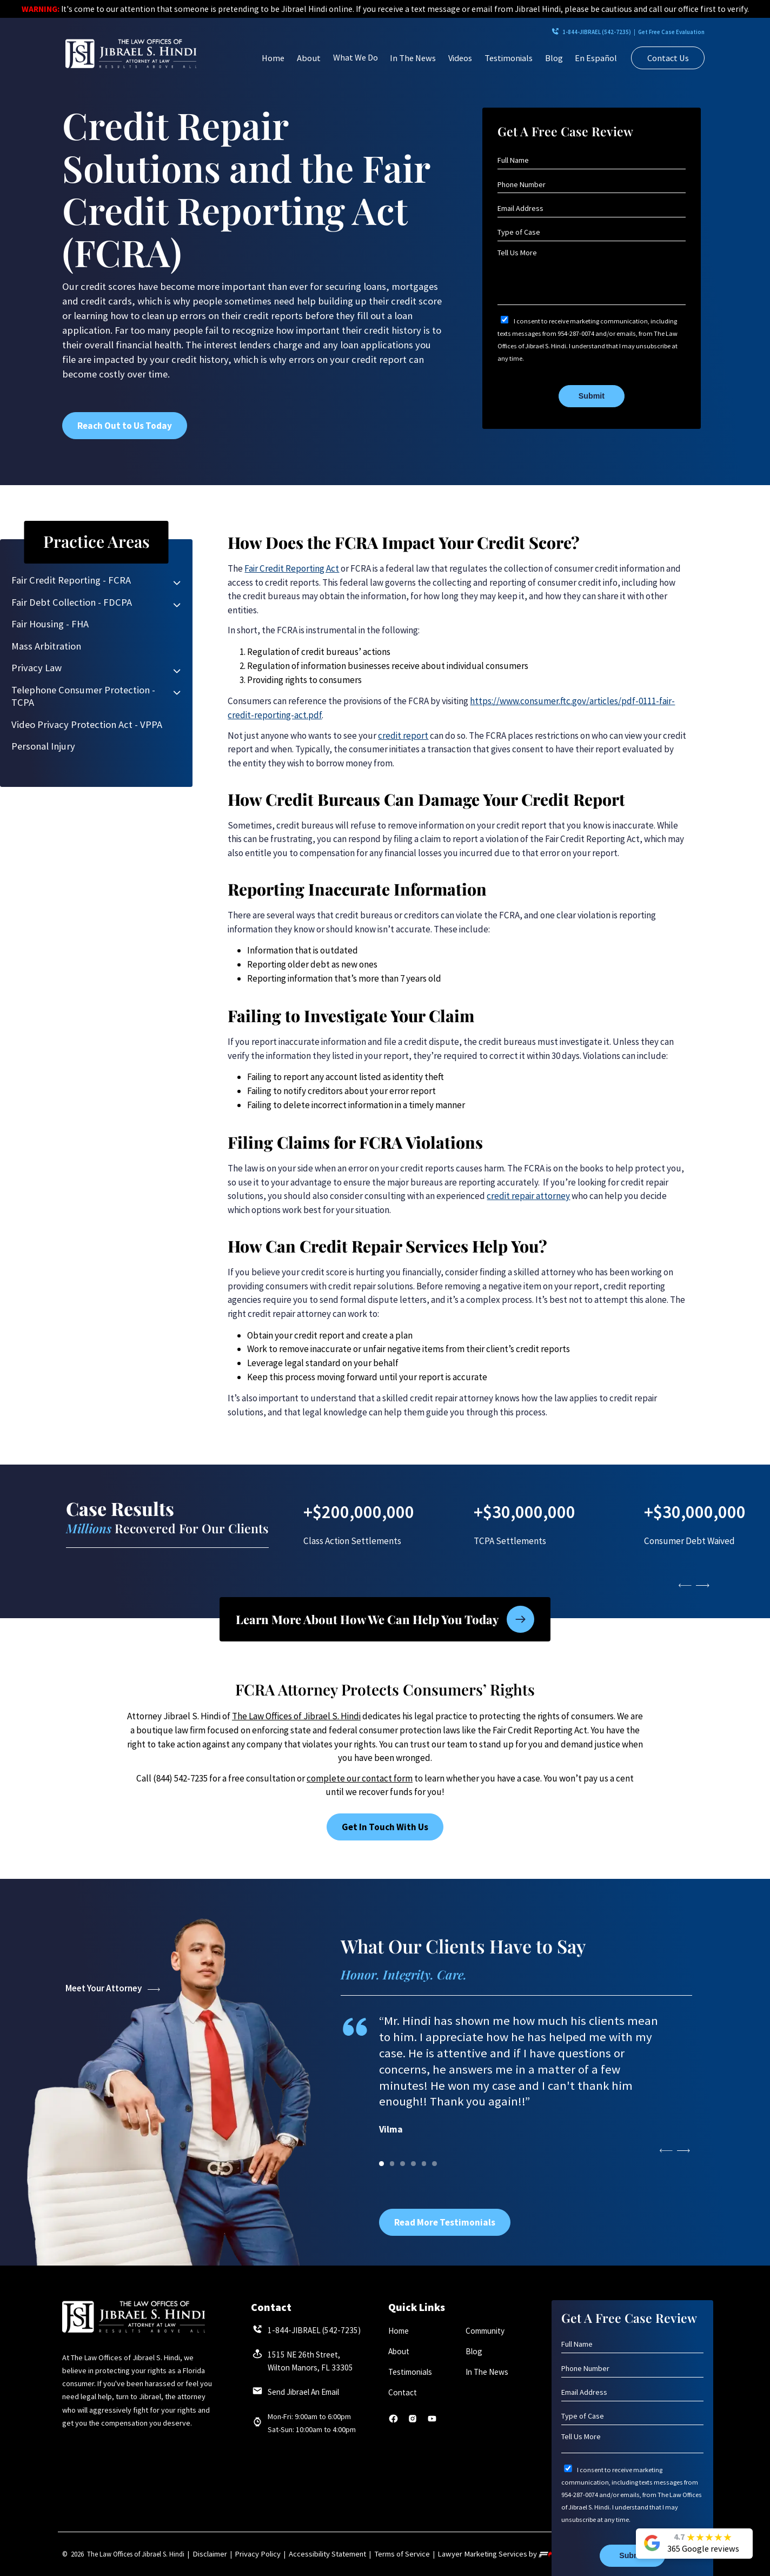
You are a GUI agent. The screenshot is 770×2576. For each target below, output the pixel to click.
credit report (403, 735)
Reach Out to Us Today (124, 426)
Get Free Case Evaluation (649, 31)
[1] (392, 2163)
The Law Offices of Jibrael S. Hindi (296, 1716)
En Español (596, 57)
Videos (460, 57)
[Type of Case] (591, 232)
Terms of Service (376, 2553)
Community (484, 2331)
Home (273, 57)
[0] (381, 2163)
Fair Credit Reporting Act (291, 568)
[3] (413, 2163)
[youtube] (432, 2424)
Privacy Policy (250, 2553)
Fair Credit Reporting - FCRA (71, 580)
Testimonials (508, 57)
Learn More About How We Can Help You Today (385, 1617)
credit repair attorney (528, 1196)
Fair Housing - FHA (50, 624)
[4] (424, 2163)
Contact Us (668, 57)
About (309, 57)
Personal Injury (43, 746)
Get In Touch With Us (385, 1827)
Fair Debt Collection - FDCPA (71, 602)
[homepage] (130, 54)
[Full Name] (591, 160)
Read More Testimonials (444, 2222)
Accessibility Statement (312, 2553)
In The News (413, 57)
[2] (402, 2163)
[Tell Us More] (591, 276)
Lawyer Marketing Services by (467, 2553)
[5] (434, 2163)
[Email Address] (591, 208)
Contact (401, 2395)
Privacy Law (36, 667)
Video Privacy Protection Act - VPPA (86, 724)
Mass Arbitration (46, 646)
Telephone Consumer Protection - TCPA (83, 696)
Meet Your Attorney (112, 1988)
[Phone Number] (591, 185)
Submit (592, 396)
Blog (554, 57)
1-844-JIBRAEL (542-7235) (523, 31)
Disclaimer (207, 2553)
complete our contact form (360, 1778)
